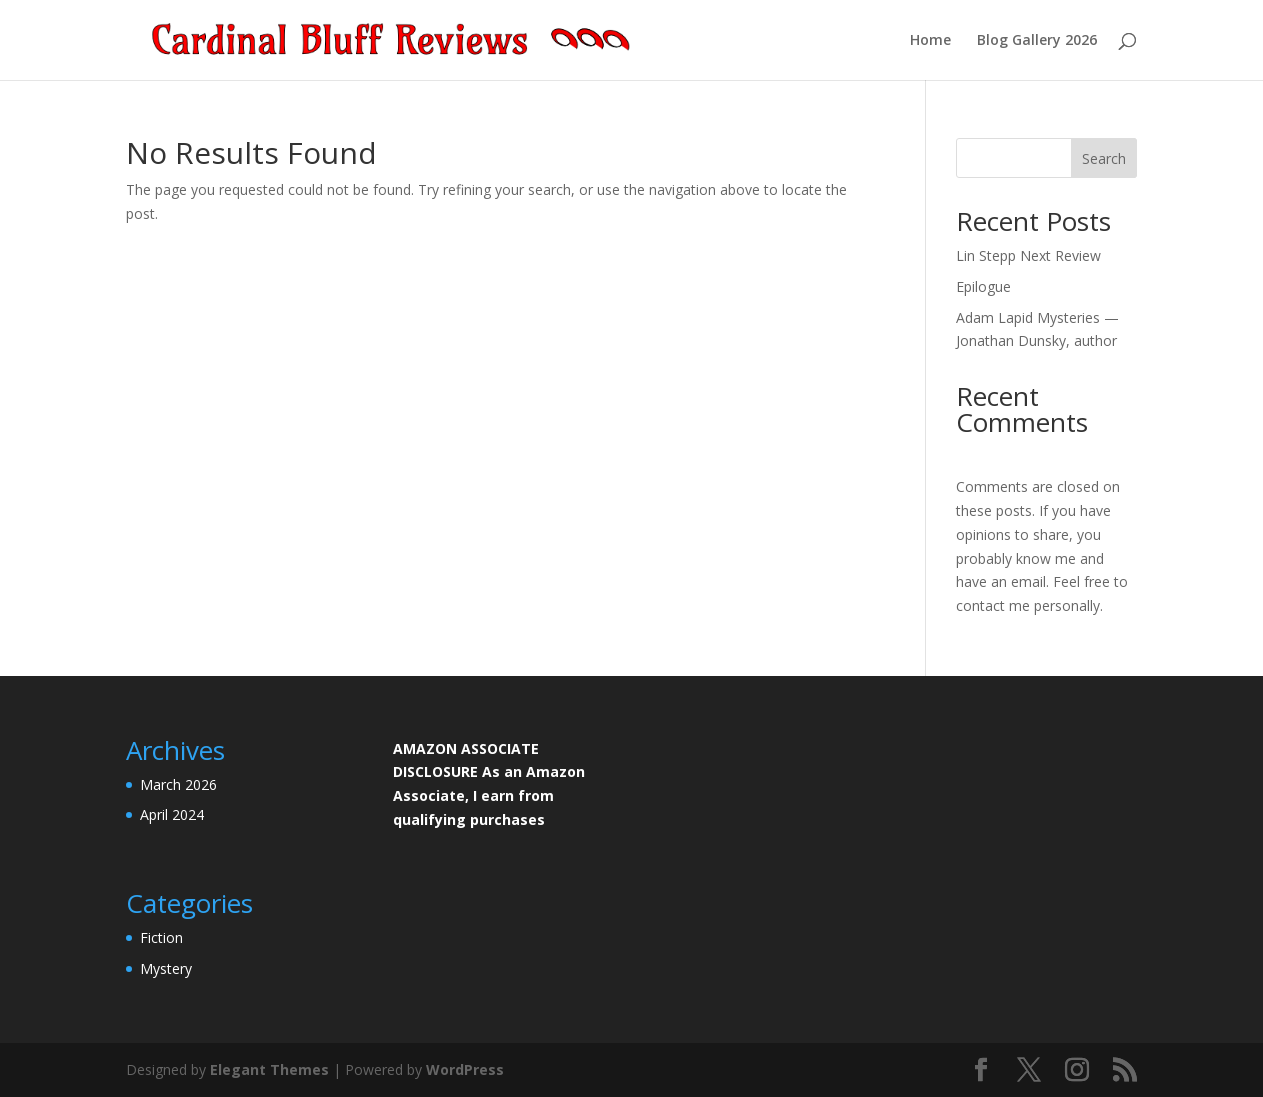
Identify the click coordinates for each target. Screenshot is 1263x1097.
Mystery (166, 968)
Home (930, 41)
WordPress (465, 1069)
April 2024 (172, 814)
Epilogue (983, 286)
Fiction (161, 937)
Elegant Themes (269, 1069)
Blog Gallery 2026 (1037, 41)
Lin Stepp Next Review (1028, 255)
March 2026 (178, 784)
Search (1104, 158)
